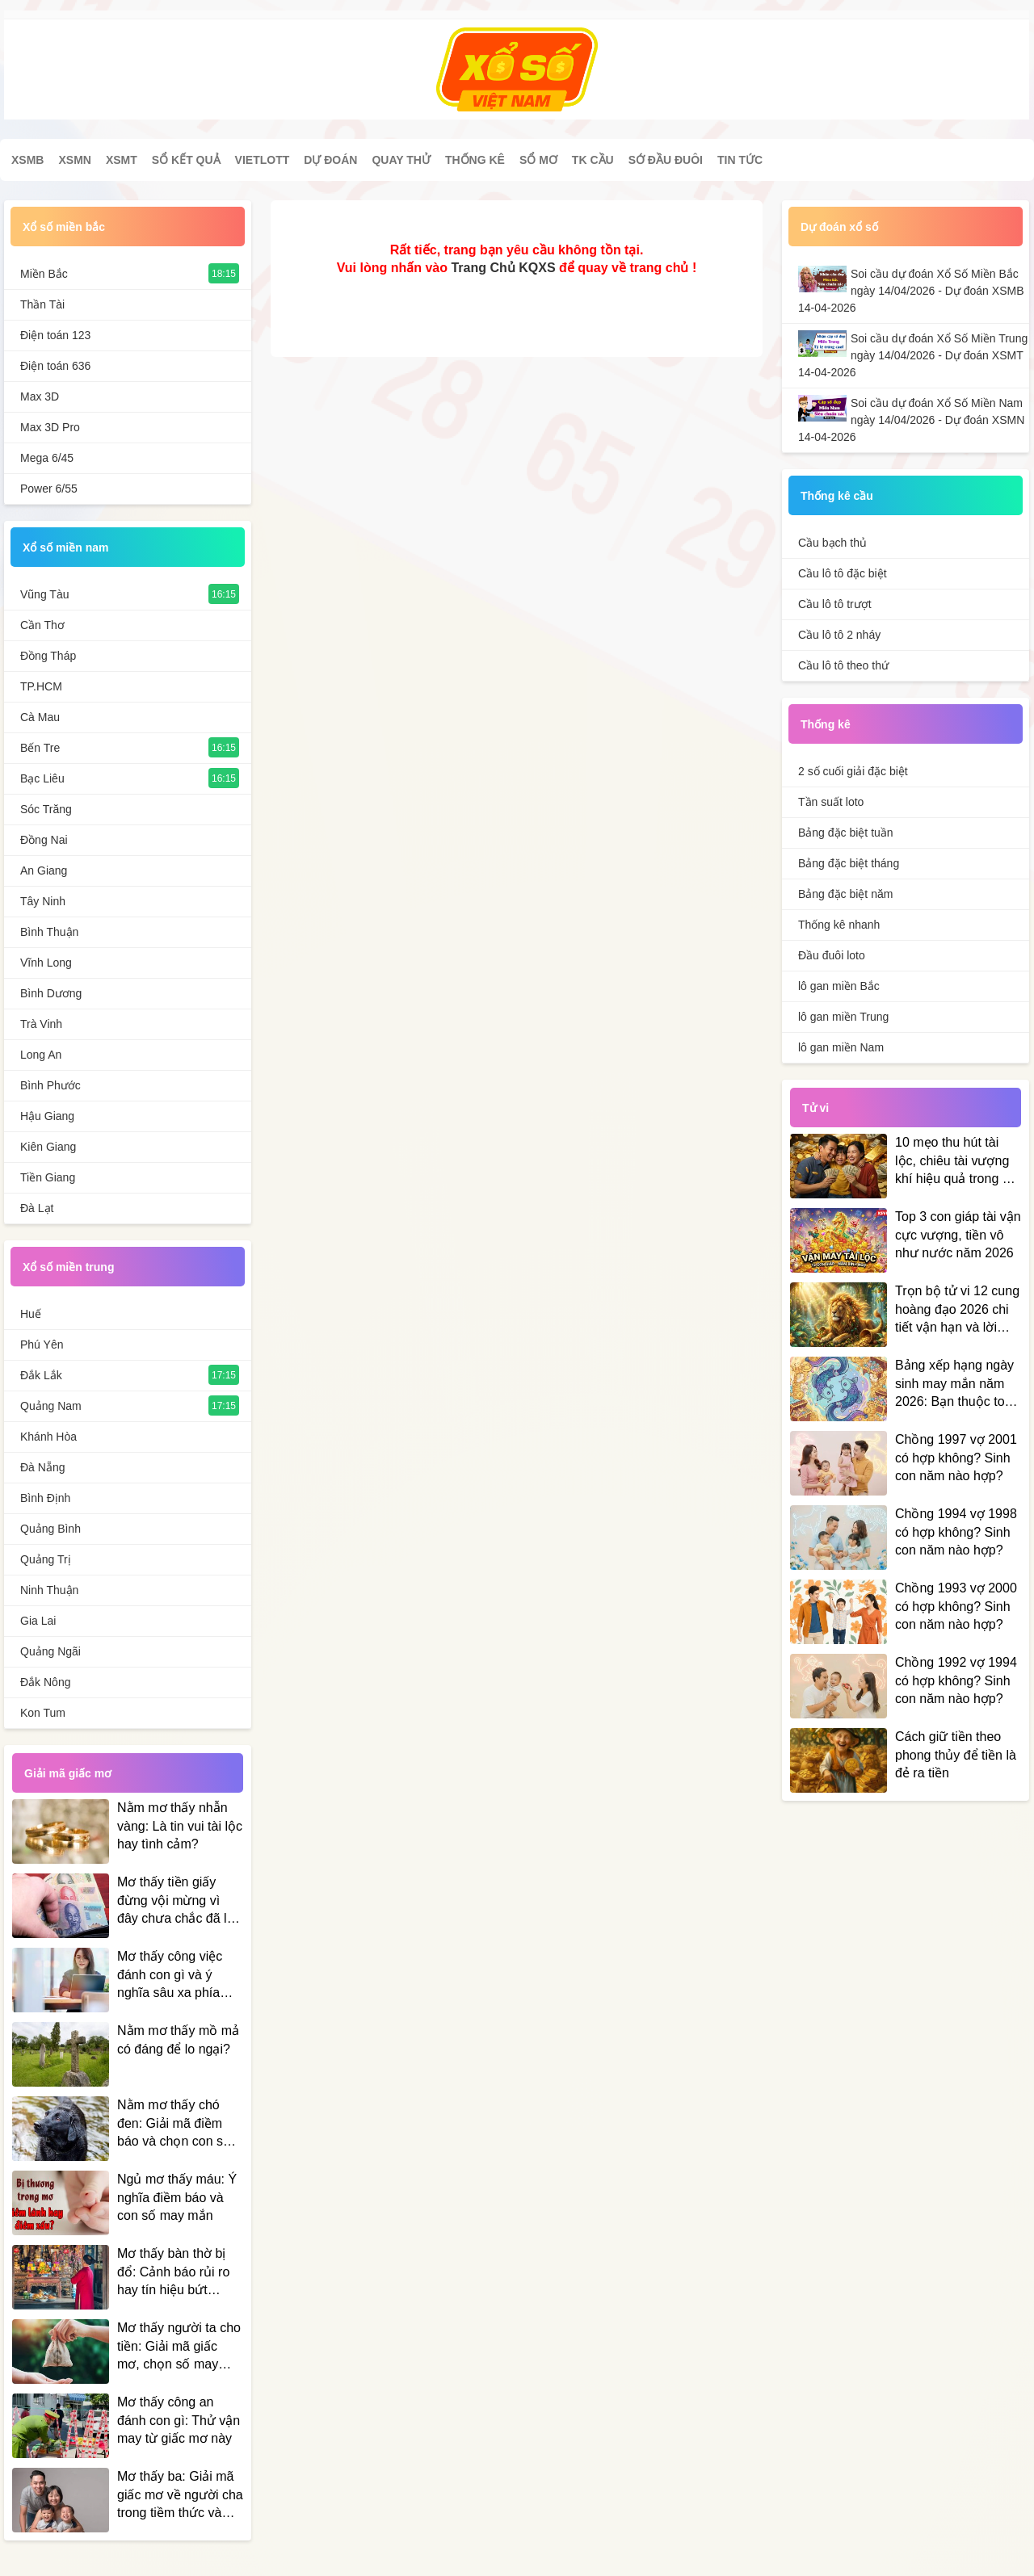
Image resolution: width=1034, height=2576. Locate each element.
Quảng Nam (51, 1405)
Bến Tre (40, 747)
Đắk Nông (45, 1682)
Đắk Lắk (41, 1375)
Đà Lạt (36, 1208)
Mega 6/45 (47, 457)
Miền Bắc (44, 273)
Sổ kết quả (186, 159)
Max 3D (39, 396)
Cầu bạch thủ (832, 542)
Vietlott (262, 159)
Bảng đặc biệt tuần (845, 832)
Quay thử (401, 159)
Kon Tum (42, 1712)
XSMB (27, 159)
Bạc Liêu (42, 778)
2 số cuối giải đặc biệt (853, 771)
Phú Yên (41, 1344)
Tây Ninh (42, 901)
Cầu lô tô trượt (835, 604)
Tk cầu (593, 159)
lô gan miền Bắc (839, 986)
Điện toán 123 (55, 335)
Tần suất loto (831, 801)
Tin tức (740, 159)
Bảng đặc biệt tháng (848, 863)
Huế (30, 1313)
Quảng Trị (45, 1559)
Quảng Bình (50, 1528)
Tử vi (815, 1107)
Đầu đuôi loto (831, 955)
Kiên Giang (48, 1146)
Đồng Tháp (48, 655)
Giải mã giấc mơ (67, 1773)
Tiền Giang (47, 1177)
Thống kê (475, 159)
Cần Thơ (42, 625)
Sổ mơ (538, 159)
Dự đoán (330, 159)
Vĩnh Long (46, 962)
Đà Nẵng (42, 1467)
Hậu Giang (47, 1116)
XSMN (74, 159)
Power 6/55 (49, 488)
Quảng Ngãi (50, 1651)
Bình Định (45, 1497)
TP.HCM (41, 686)
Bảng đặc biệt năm (845, 893)
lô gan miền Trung (843, 1016)
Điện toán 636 (55, 365)
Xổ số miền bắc (64, 226)
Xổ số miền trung (68, 1267)
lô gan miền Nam (841, 1047)
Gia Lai (38, 1620)
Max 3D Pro (50, 427)
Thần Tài (42, 304)
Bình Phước (50, 1085)
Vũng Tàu (44, 594)
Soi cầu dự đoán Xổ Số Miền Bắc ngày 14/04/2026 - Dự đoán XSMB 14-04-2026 (910, 290)
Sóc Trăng (46, 809)
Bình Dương (51, 993)
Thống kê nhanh (839, 924)
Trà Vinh (41, 1023)
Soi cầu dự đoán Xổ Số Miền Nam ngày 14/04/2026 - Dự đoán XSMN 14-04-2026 (911, 419)
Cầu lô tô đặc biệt (842, 573)
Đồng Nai (44, 839)
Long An (40, 1054)
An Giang (43, 870)
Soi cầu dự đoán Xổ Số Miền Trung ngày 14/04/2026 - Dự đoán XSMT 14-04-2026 (913, 355)
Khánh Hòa (48, 1436)
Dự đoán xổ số (839, 226)
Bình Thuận (49, 931)
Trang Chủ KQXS (503, 268)
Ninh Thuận (49, 1590)
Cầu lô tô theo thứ (843, 665)
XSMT (121, 159)
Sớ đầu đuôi (665, 159)
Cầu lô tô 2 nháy (839, 634)
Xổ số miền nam (65, 547)
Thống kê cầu (837, 495)
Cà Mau (40, 717)
